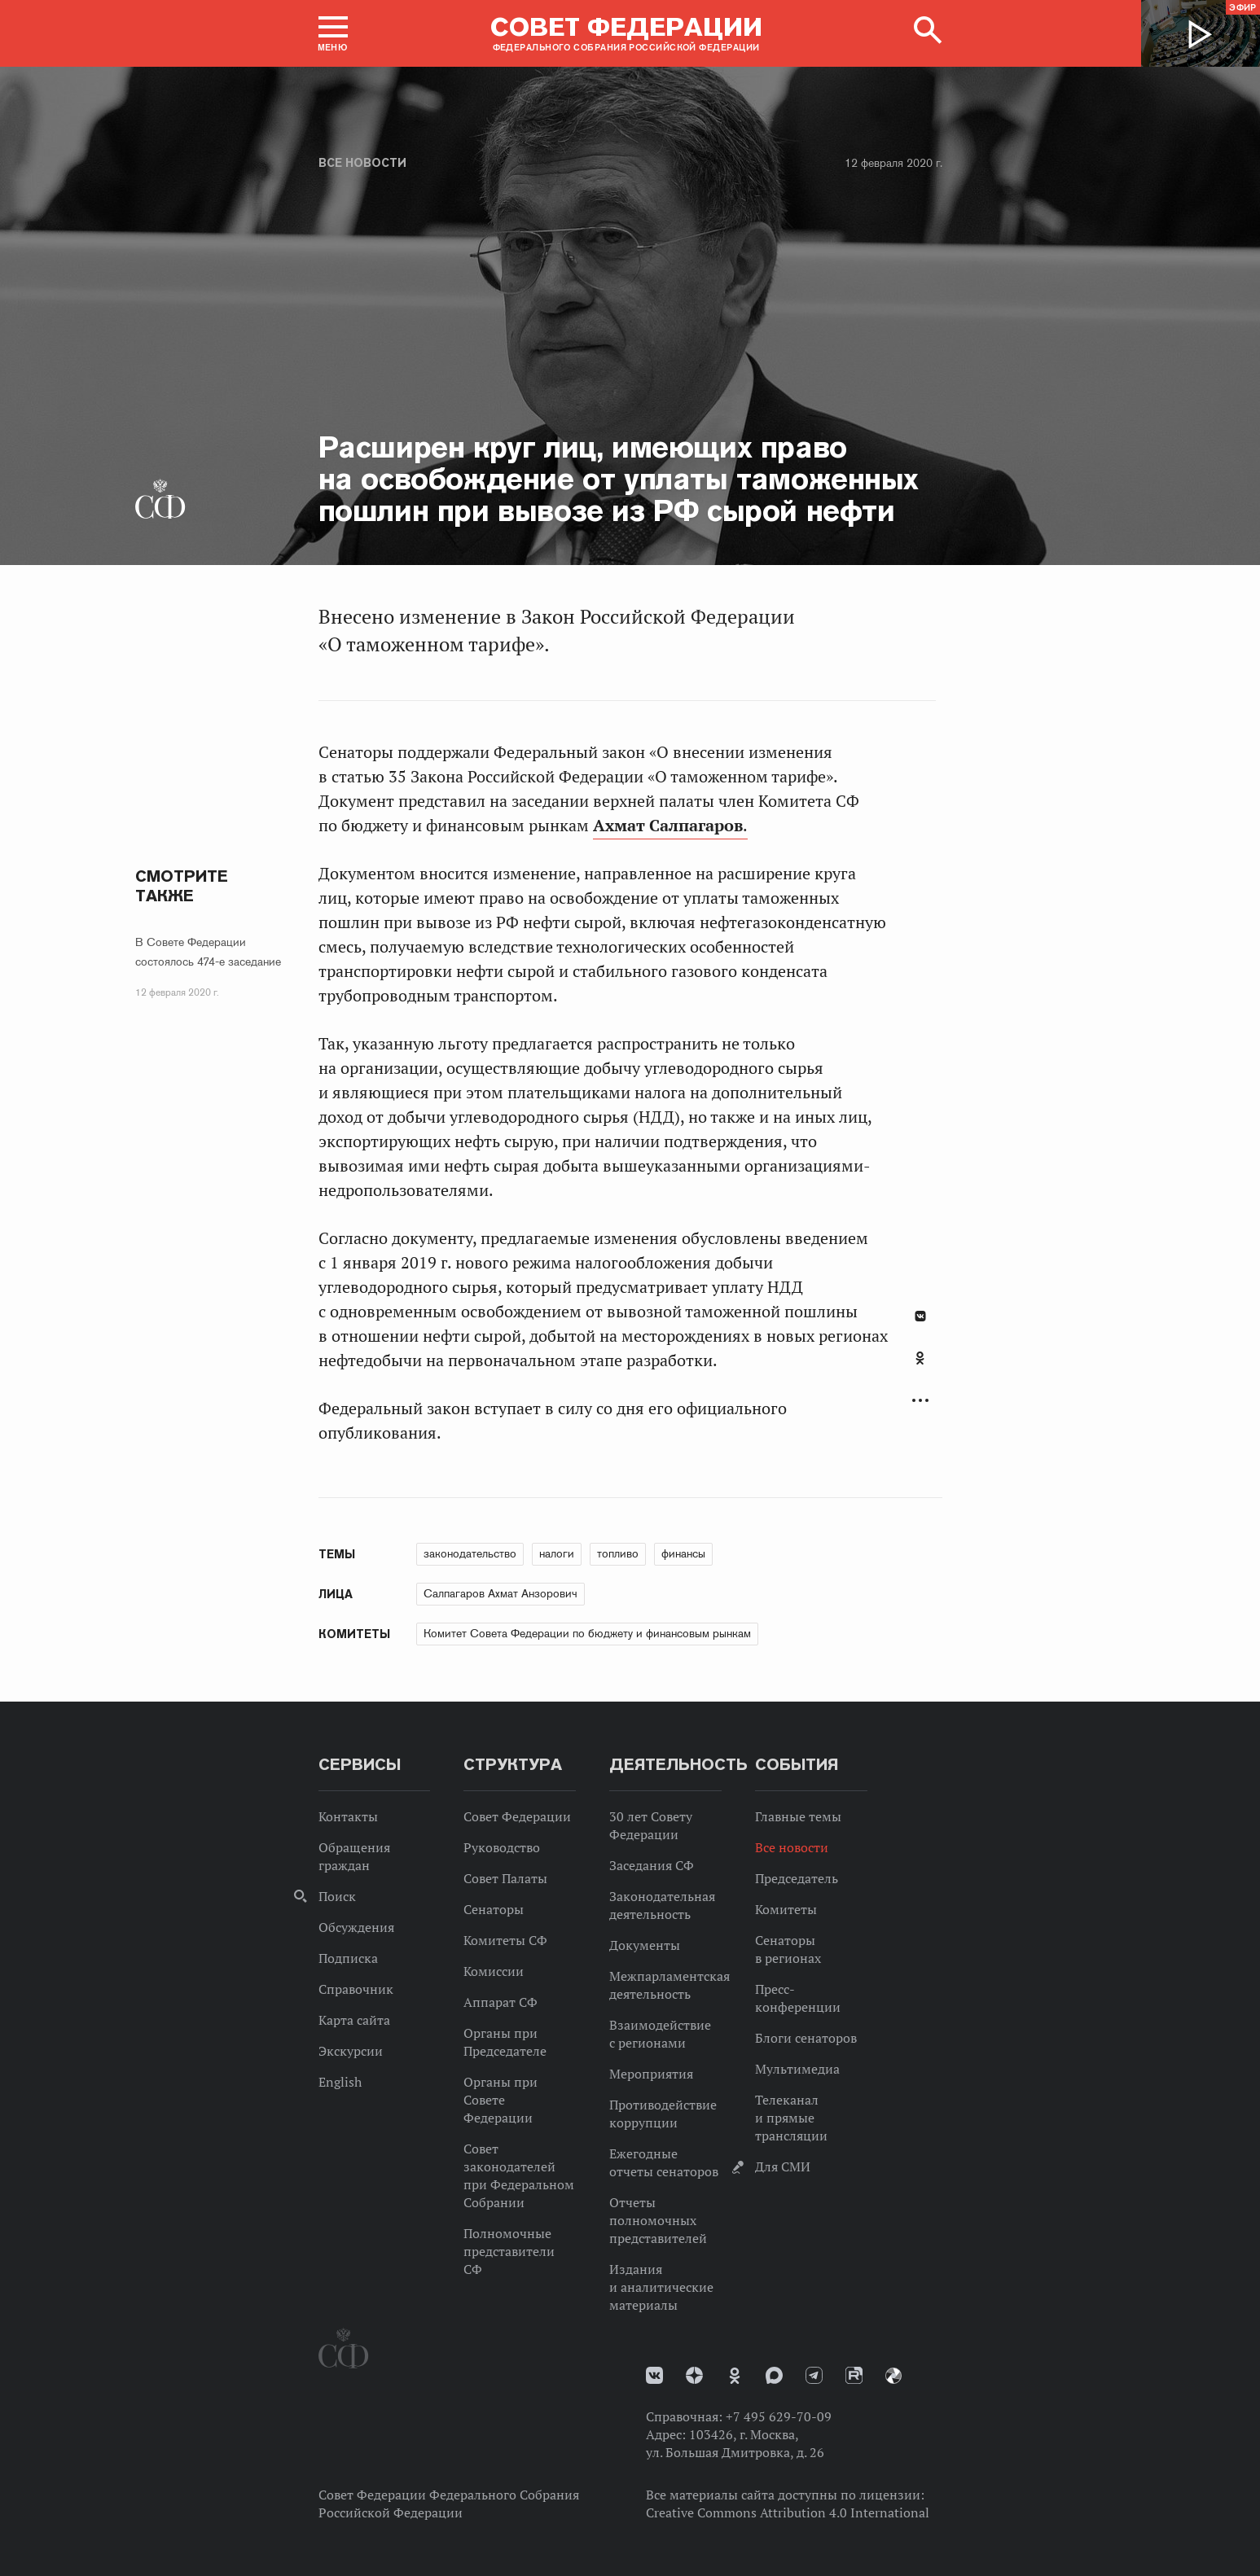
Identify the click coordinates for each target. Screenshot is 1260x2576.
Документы (644, 1945)
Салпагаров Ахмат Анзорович (500, 1593)
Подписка (348, 1958)
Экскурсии (350, 2051)
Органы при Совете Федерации (500, 2100)
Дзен (694, 2375)
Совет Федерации (517, 1816)
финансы (683, 1553)
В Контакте (920, 1316)
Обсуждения (356, 1927)
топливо (618, 1553)
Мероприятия (651, 2074)
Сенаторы (493, 1909)
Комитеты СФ (505, 1940)
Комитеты (786, 1909)
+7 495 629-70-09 (779, 2416)
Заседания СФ (651, 1865)
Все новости (362, 163)
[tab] (920, 1367)
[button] (333, 33)
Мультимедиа (797, 2069)
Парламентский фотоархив (893, 2376)
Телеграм (814, 2375)
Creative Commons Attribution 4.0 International (787, 2512)
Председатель (796, 1878)
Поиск (337, 1896)
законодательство (470, 1553)
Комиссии (493, 1971)
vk (654, 2375)
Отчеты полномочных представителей (658, 2220)
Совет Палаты (505, 1878)
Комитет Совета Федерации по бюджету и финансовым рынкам (587, 1633)
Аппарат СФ (500, 2002)
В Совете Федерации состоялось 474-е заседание (208, 952)
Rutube (854, 2375)
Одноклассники (920, 1358)
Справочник (355, 1989)
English (340, 2082)
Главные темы (798, 1816)
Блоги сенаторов (806, 2038)
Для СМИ (782, 2166)
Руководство (501, 1847)
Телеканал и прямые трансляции (791, 2118)
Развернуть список (920, 1401)
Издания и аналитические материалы (661, 2287)
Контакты (348, 1816)
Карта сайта (354, 2020)
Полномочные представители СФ (509, 2251)
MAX (774, 2375)
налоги (556, 1553)
